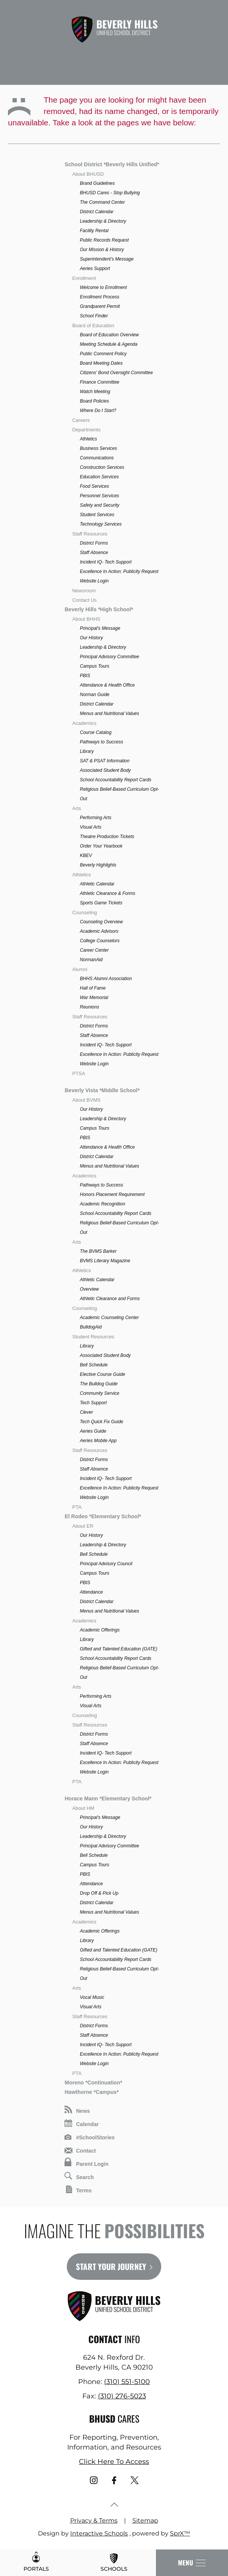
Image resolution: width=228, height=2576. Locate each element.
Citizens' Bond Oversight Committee (116, 372)
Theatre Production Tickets (107, 836)
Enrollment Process (99, 297)
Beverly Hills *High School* (98, 609)
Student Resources (93, 1337)
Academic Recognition (102, 1204)
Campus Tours (94, 666)
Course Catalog (95, 732)
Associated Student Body (105, 770)
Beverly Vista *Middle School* (101, 1090)
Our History (91, 637)
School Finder (94, 315)
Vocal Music (92, 1997)
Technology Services (100, 524)
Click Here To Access (114, 2461)
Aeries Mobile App (98, 1440)
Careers (81, 420)
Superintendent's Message (107, 259)
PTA (76, 1507)
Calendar (81, 2123)
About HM (83, 1808)
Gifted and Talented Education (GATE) (118, 1649)
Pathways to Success (101, 742)
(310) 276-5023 (122, 2396)
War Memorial (94, 997)
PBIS (85, 675)
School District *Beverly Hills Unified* (111, 164)
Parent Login (86, 2162)
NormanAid (91, 959)
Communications (96, 458)
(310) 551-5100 (127, 2382)
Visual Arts (90, 827)
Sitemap (145, 2520)
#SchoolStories (89, 2137)
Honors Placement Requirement (112, 1194)
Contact (80, 2151)
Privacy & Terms (94, 2520)
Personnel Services (99, 495)
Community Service (99, 1393)
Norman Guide (94, 694)
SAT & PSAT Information (104, 760)
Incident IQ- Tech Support (105, 562)
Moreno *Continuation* (93, 2083)
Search (79, 2176)
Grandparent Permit (100, 306)
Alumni (79, 969)
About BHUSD (88, 174)
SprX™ (180, 2533)
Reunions (89, 1007)
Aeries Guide (93, 1431)
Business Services (98, 448)
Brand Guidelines (97, 183)
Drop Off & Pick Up (99, 1893)
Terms (78, 2190)
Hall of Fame (92, 988)
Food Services (94, 486)
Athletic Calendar (97, 884)
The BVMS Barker (98, 1251)
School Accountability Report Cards (115, 779)
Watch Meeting (95, 391)
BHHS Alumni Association (106, 978)
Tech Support (93, 1402)
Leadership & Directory (103, 221)
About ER (82, 1526)
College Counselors (100, 940)
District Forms (94, 543)
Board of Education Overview (109, 334)
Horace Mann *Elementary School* (107, 1798)
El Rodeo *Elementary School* (102, 1516)
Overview (89, 1289)
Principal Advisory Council (106, 1563)
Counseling (84, 912)
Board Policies (94, 401)
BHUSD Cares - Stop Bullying (110, 192)
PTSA (78, 1073)
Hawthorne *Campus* (91, 2092)
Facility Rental (94, 230)
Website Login (94, 581)
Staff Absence (94, 552)
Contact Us (84, 600)
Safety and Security (99, 505)
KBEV (86, 855)
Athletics (88, 439)
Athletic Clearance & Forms (107, 893)
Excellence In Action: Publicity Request (119, 571)
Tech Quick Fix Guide (101, 1421)
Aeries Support (95, 268)
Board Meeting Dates (101, 363)
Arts (76, 808)
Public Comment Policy (103, 353)
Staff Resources (89, 534)
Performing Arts (95, 817)
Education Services (99, 476)
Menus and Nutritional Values (109, 713)
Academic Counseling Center (109, 1317)
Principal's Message (100, 628)
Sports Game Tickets (101, 903)
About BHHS (86, 619)
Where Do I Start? (98, 410)
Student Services (97, 514)
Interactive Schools (99, 2533)
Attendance (91, 1592)
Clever (86, 1412)
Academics (84, 723)
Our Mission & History (102, 249)
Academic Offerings (100, 1630)
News (77, 2110)
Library (87, 751)
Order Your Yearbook (101, 846)
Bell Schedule (93, 1365)
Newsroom (84, 590)
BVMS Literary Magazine (105, 1260)
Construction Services (102, 467)
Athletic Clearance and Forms (110, 1298)
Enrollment (84, 278)
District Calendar (96, 211)
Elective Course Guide (102, 1374)
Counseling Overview (101, 921)
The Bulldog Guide (98, 1383)
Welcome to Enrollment (103, 287)
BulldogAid (90, 1327)
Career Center (94, 950)
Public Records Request (104, 240)
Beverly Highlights (98, 865)
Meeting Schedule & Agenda (108, 344)
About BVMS (86, 1100)
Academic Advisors (99, 931)
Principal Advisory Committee (109, 656)
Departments (86, 429)
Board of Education (93, 325)
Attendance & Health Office (107, 685)
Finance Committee (99, 382)
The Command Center (102, 202)
